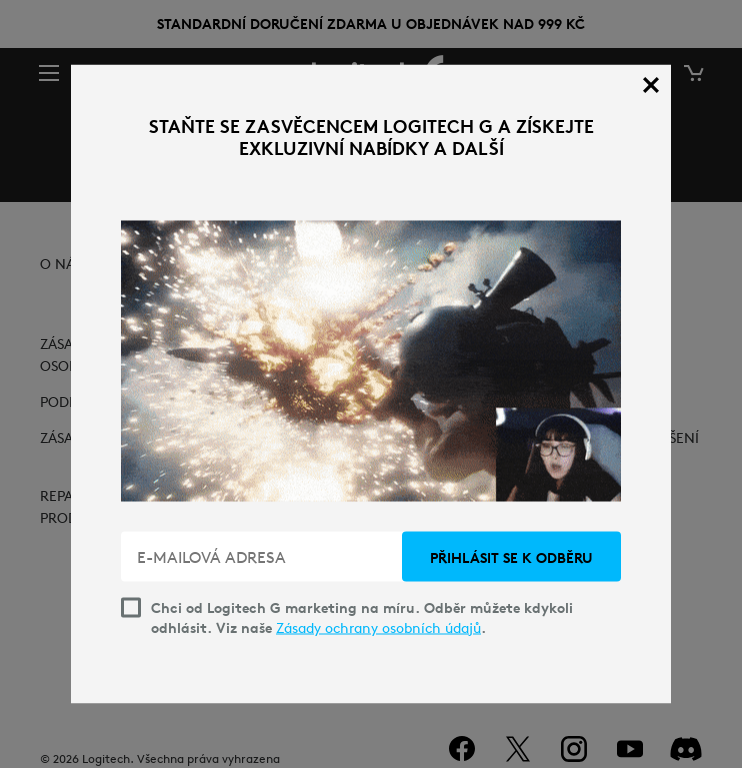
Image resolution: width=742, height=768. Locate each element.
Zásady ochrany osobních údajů (378, 628)
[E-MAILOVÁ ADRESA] (263, 557)
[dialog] (371, 384)
